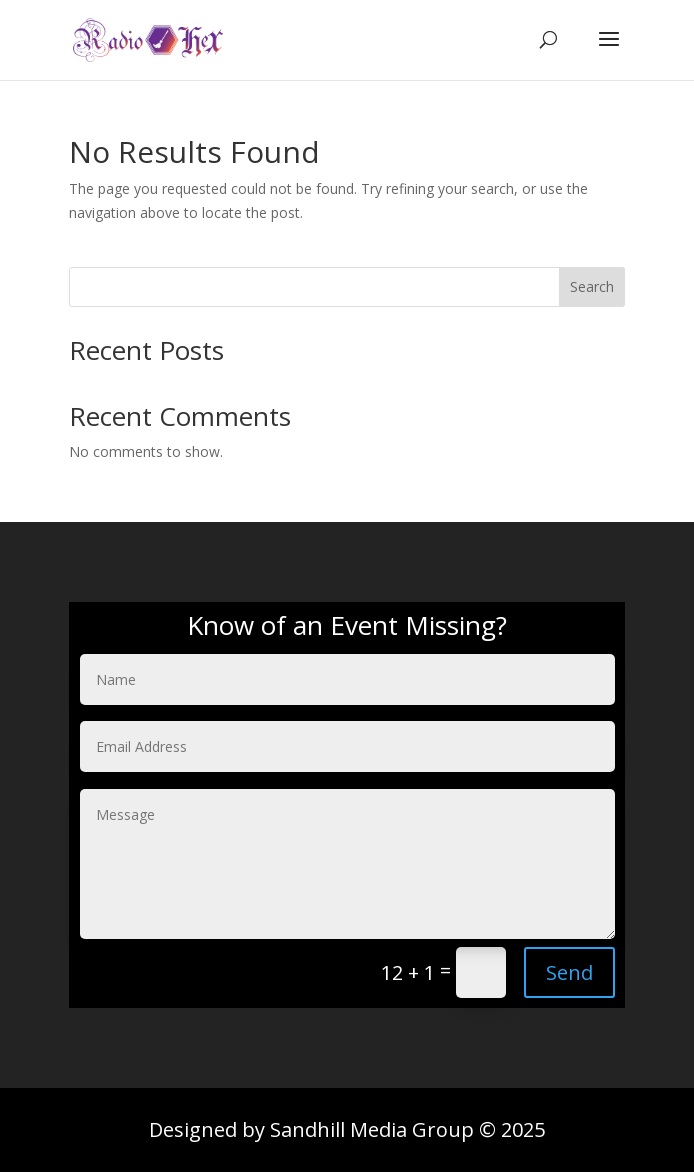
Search (592, 286)
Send (569, 972)
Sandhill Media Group (372, 1129)
